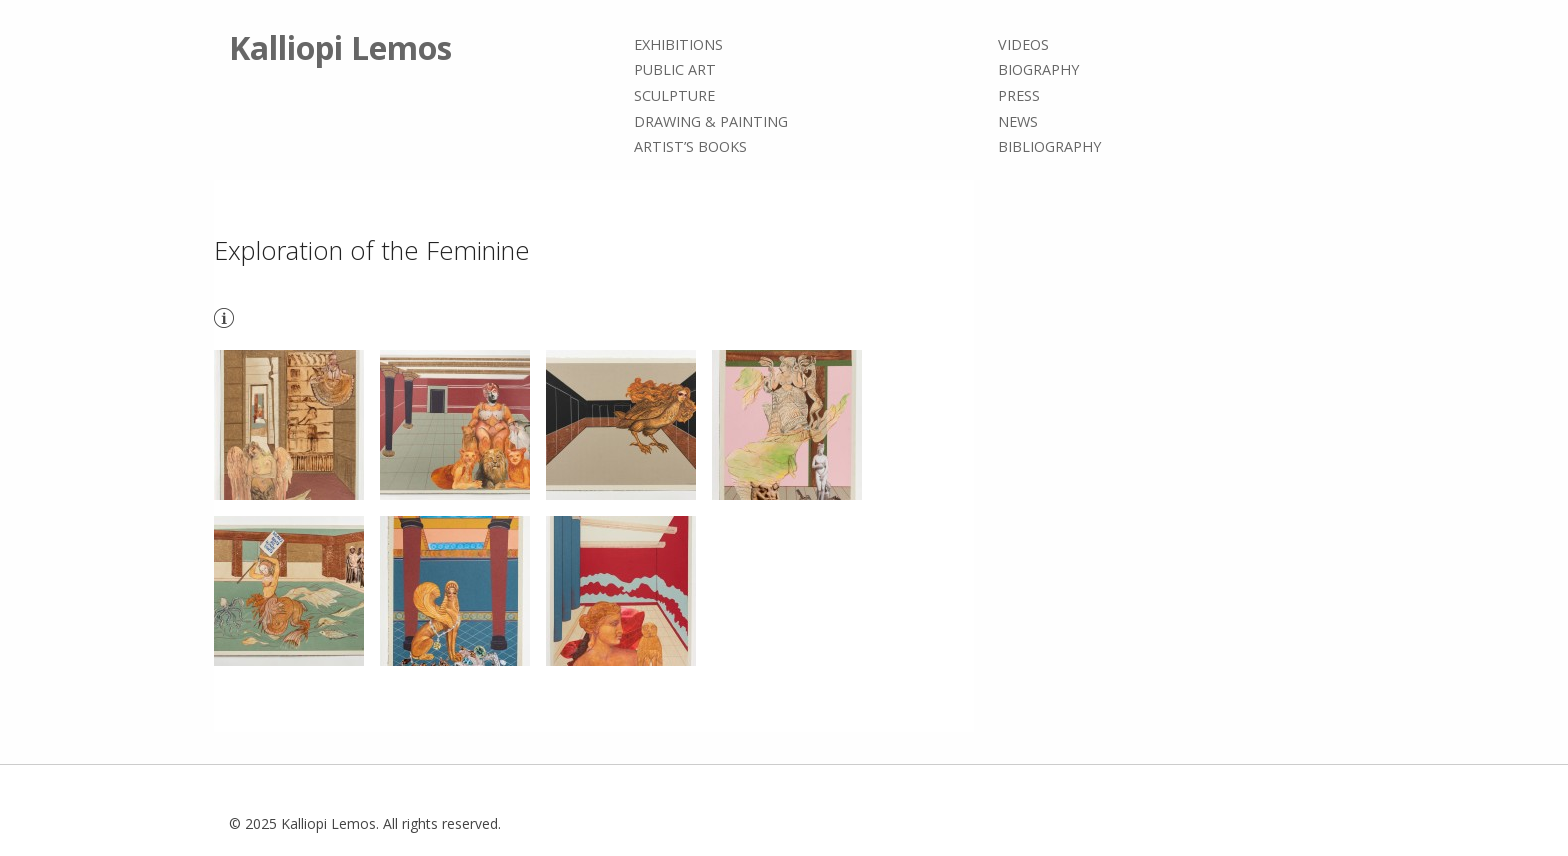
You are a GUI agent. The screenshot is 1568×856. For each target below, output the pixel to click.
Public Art (675, 70)
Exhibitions (678, 44)
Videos (1023, 44)
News (1018, 121)
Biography (1038, 70)
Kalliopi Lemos (340, 47)
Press (1019, 95)
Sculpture (674, 95)
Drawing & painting (711, 121)
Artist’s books (690, 146)
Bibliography (1049, 146)
